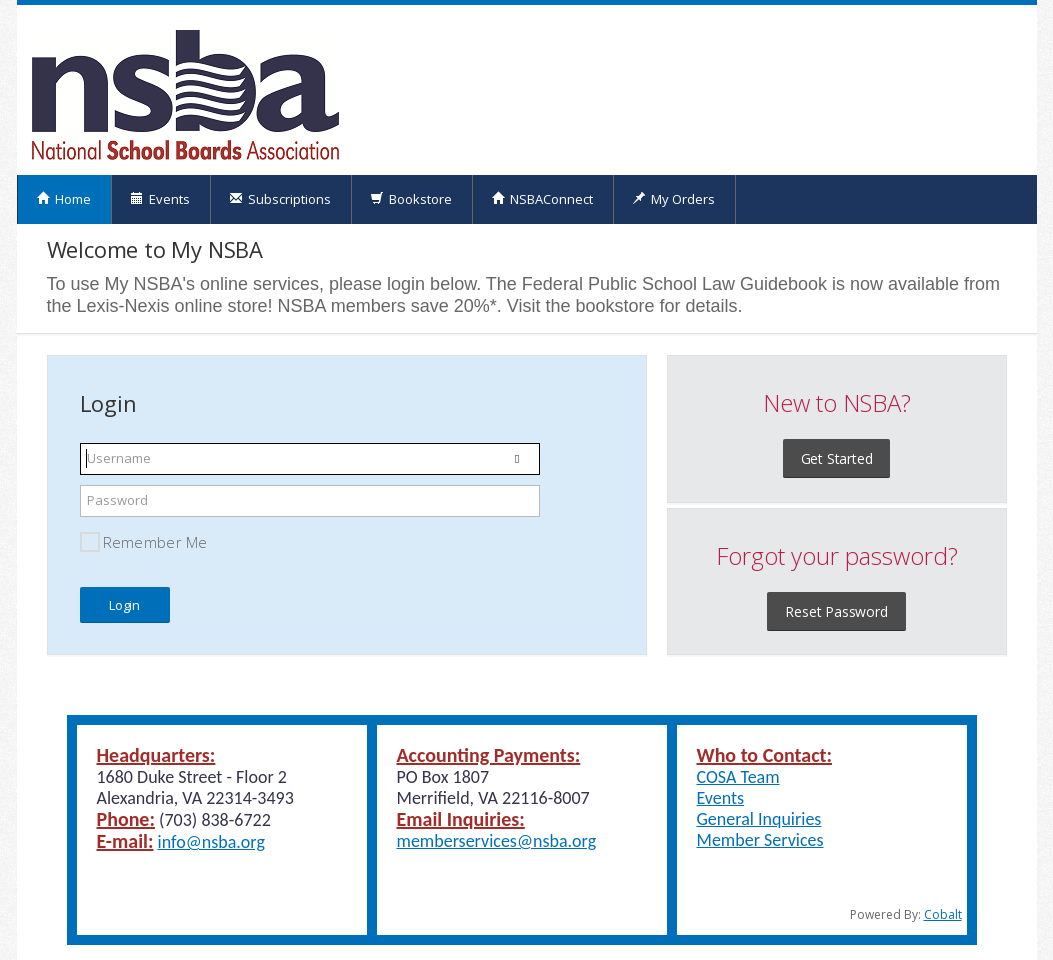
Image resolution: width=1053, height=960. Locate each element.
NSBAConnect (542, 199)
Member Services (760, 840)
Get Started (837, 458)
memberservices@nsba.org (497, 841)
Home (63, 199)
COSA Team (738, 777)
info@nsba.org (211, 842)
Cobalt (943, 914)
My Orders (673, 199)
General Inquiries (759, 819)
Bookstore (411, 199)
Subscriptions (280, 199)
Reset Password (836, 611)
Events (160, 199)
